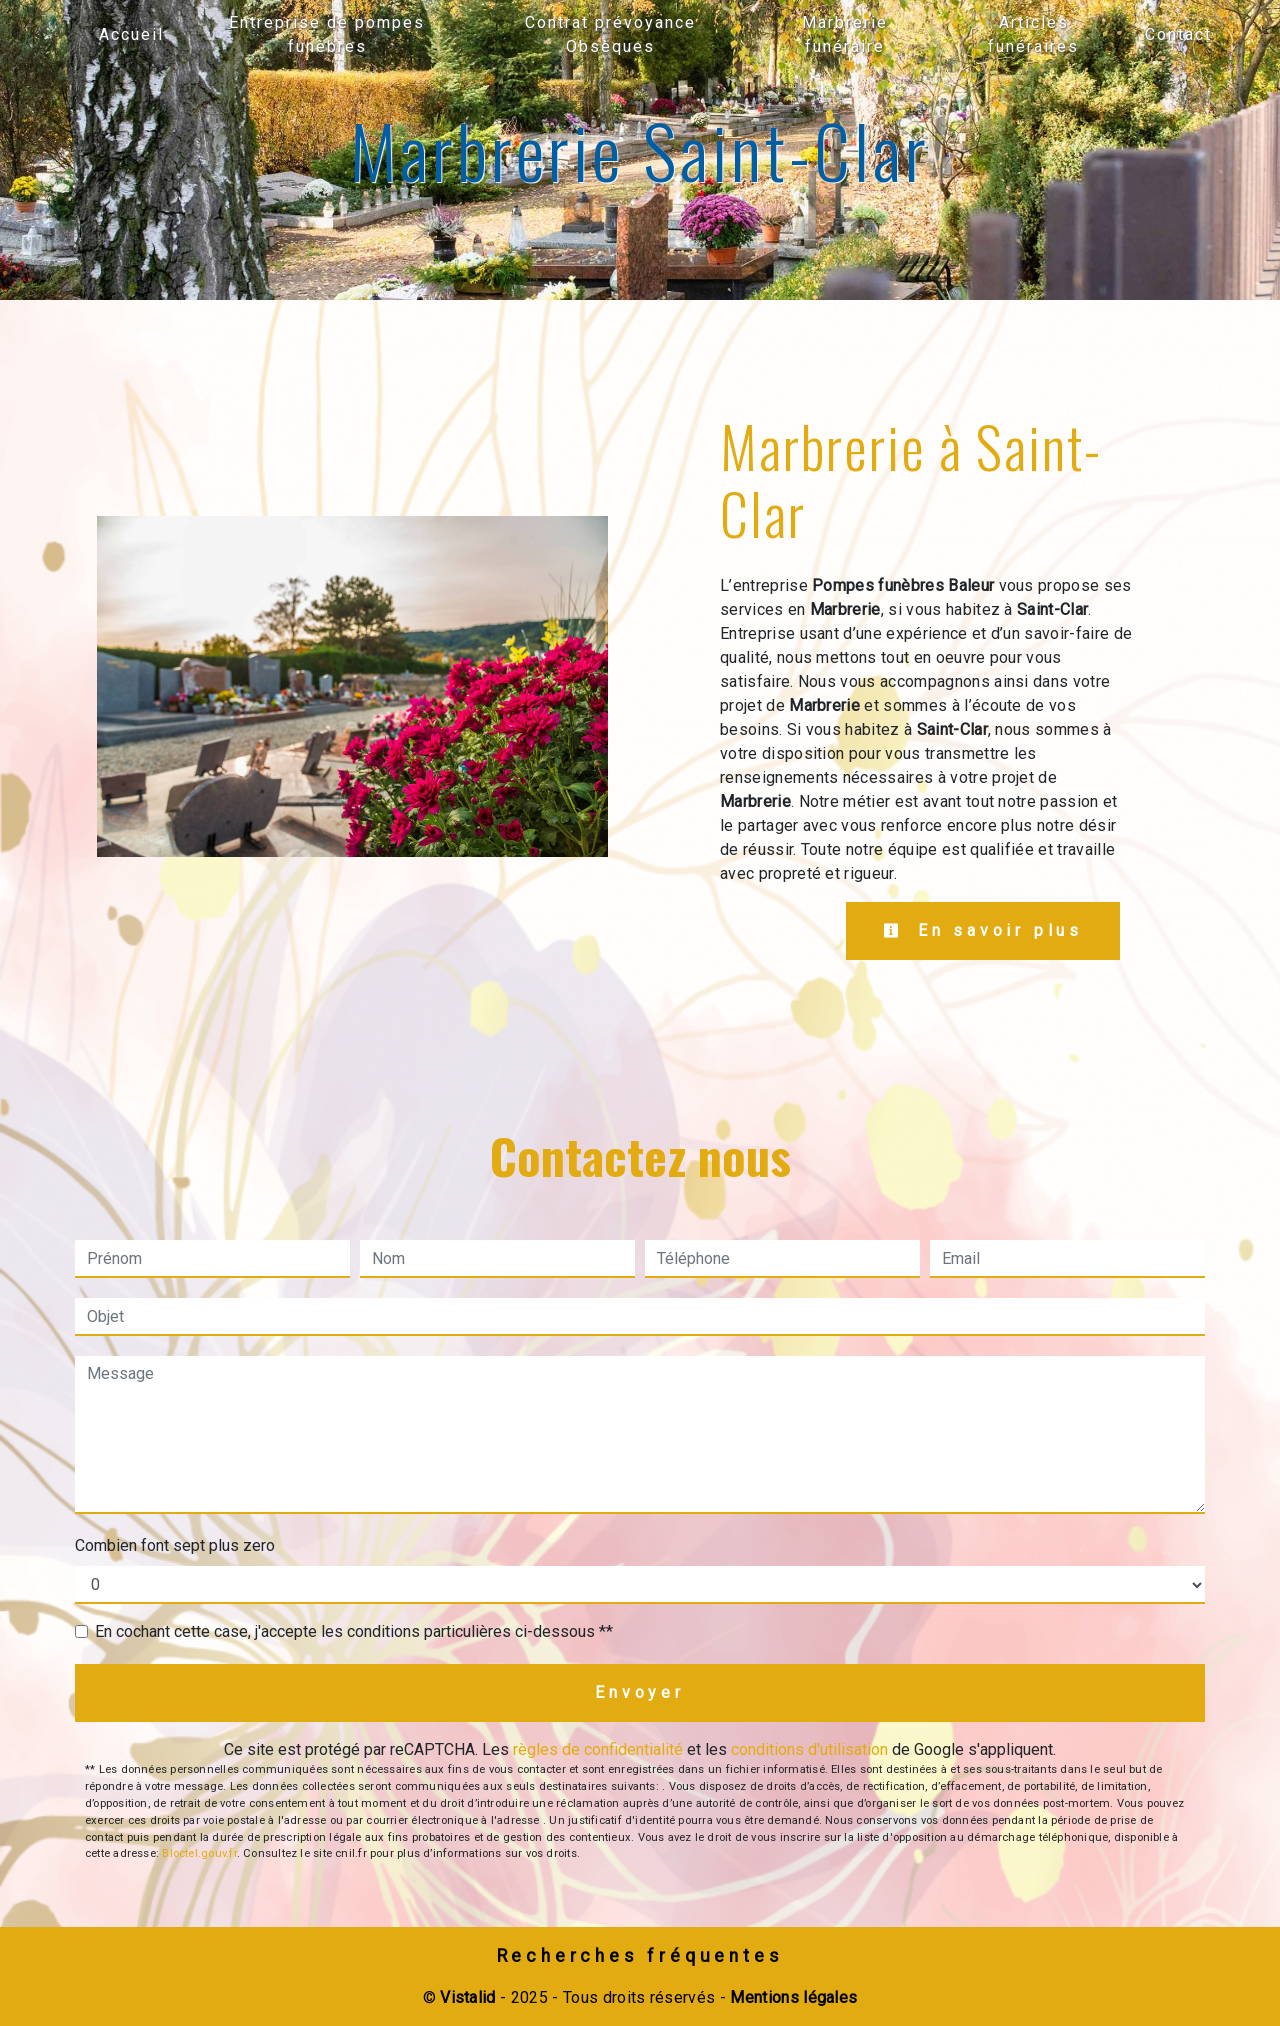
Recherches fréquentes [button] (640, 1956)
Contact (1178, 34)
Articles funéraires (1033, 34)
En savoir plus (983, 930)
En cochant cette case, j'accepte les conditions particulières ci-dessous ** (354, 1631)
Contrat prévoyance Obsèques (610, 34)
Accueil (131, 34)
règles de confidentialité (598, 1749)
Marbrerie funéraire (845, 34)
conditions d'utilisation (809, 1749)
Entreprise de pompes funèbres (327, 34)
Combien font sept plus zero (175, 1545)
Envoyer (640, 1692)
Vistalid (468, 1997)
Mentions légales (791, 1997)
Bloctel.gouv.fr (199, 1853)
